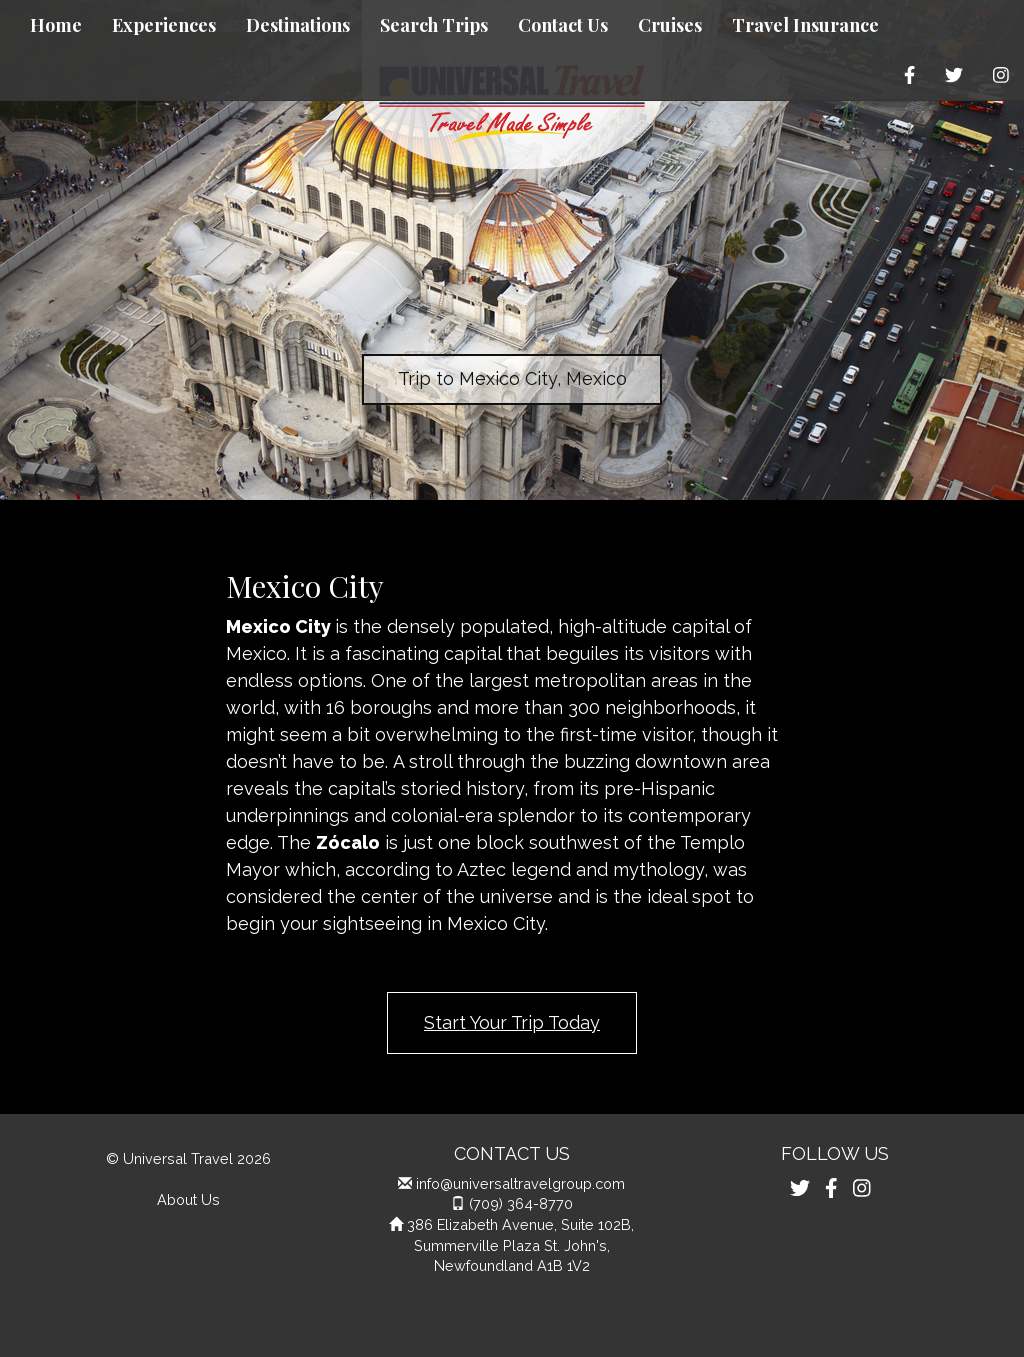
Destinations (298, 25)
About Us (188, 1199)
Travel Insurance (805, 25)
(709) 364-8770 (521, 1203)
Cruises (670, 25)
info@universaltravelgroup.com (520, 1183)
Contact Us (563, 25)
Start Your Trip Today (512, 1022)
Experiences (164, 25)
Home (56, 25)
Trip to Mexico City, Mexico (512, 378)
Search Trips (434, 25)
